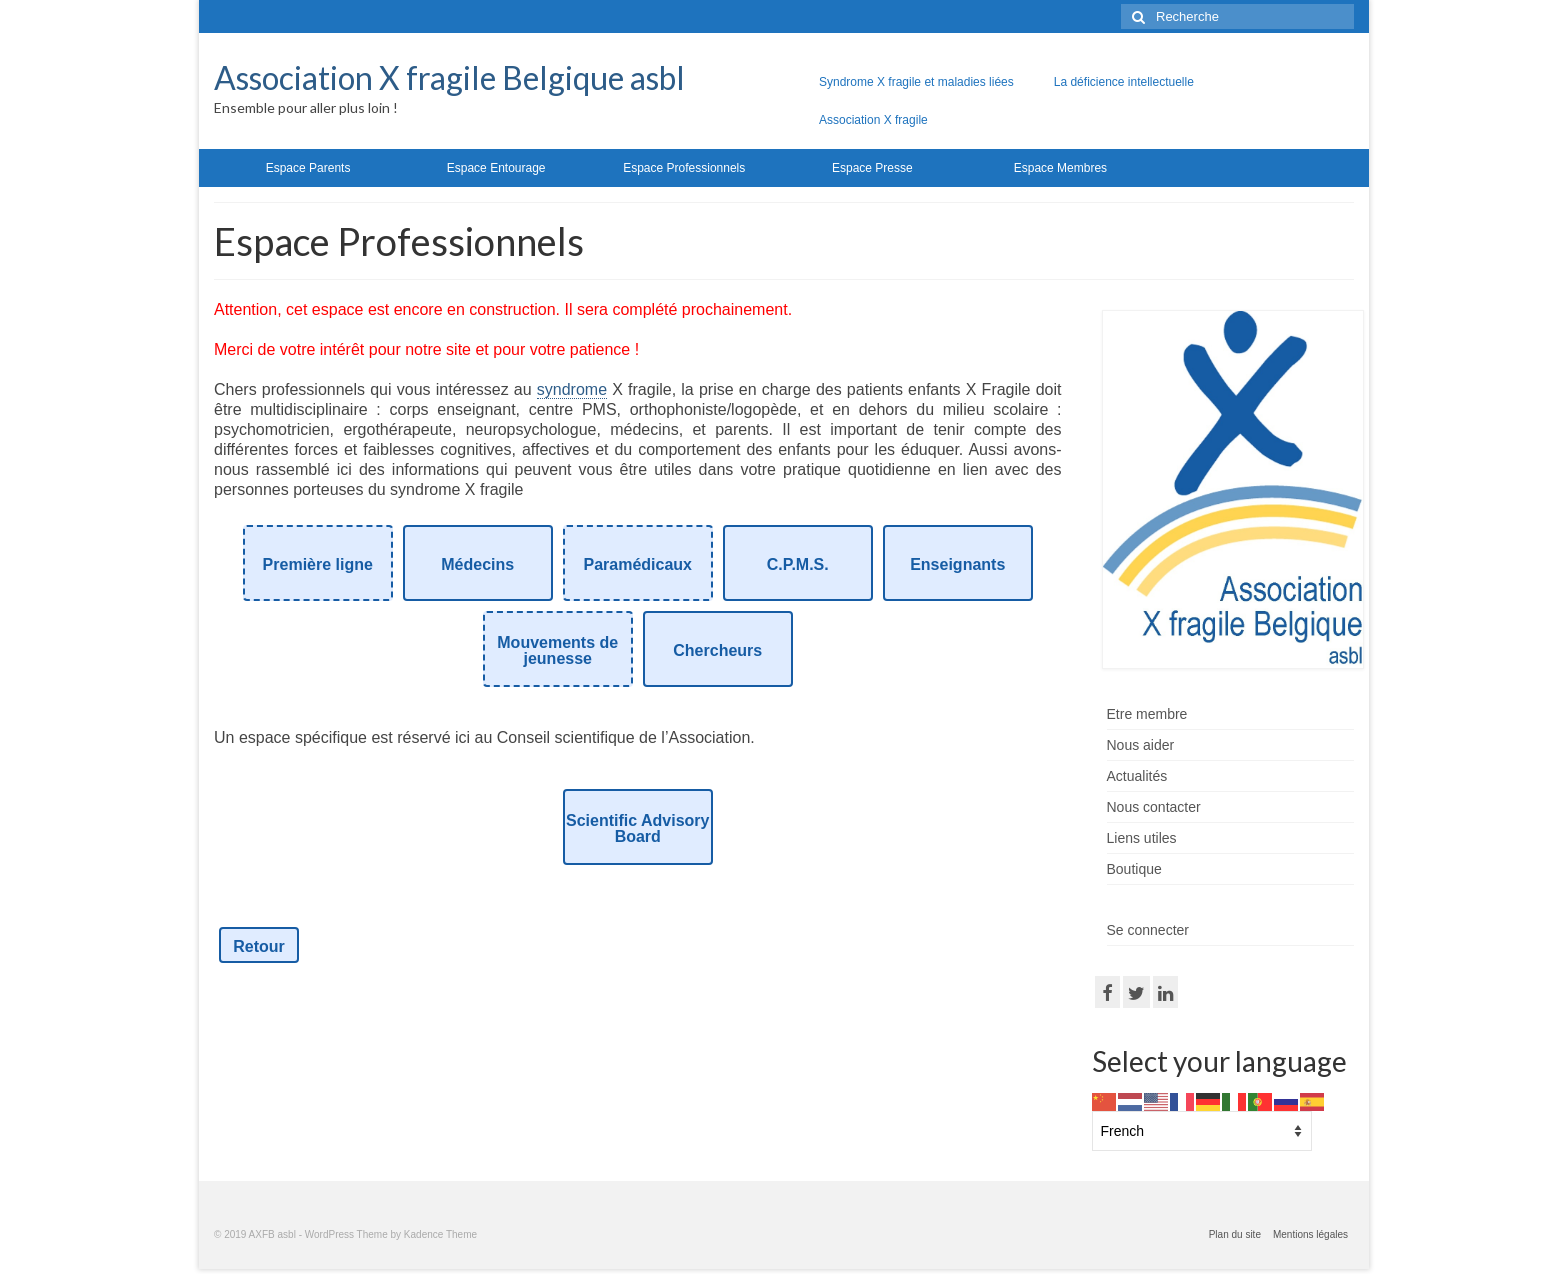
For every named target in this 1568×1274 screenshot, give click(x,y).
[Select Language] (1202, 1131)
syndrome (572, 389)
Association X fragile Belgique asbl (449, 77)
